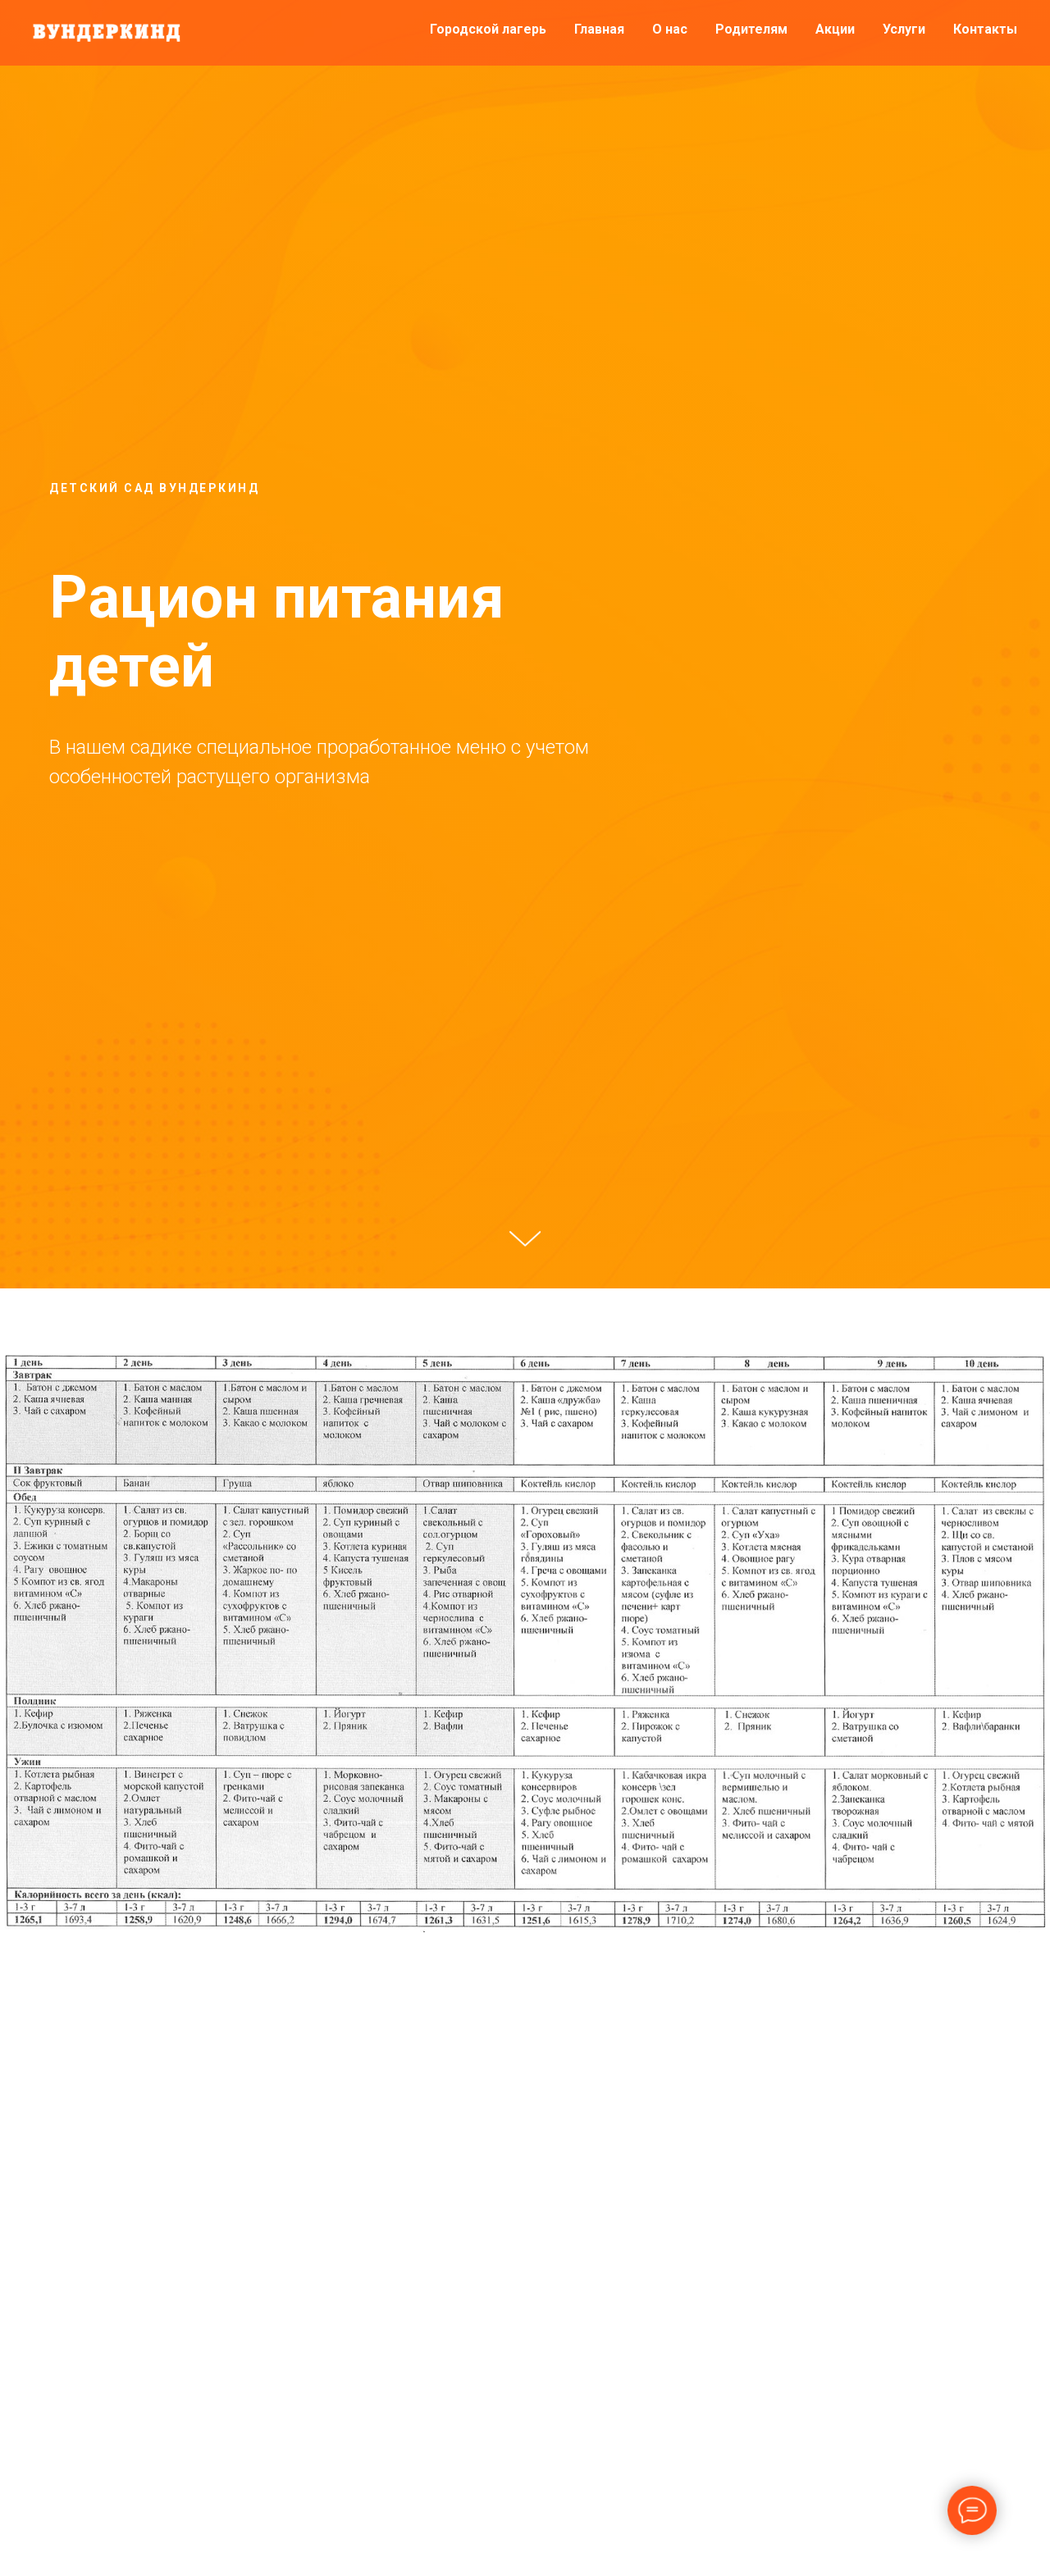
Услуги (904, 29)
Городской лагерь (488, 29)
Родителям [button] (751, 29)
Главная (599, 29)
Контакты (985, 29)
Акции (835, 29)
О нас (669, 29)
